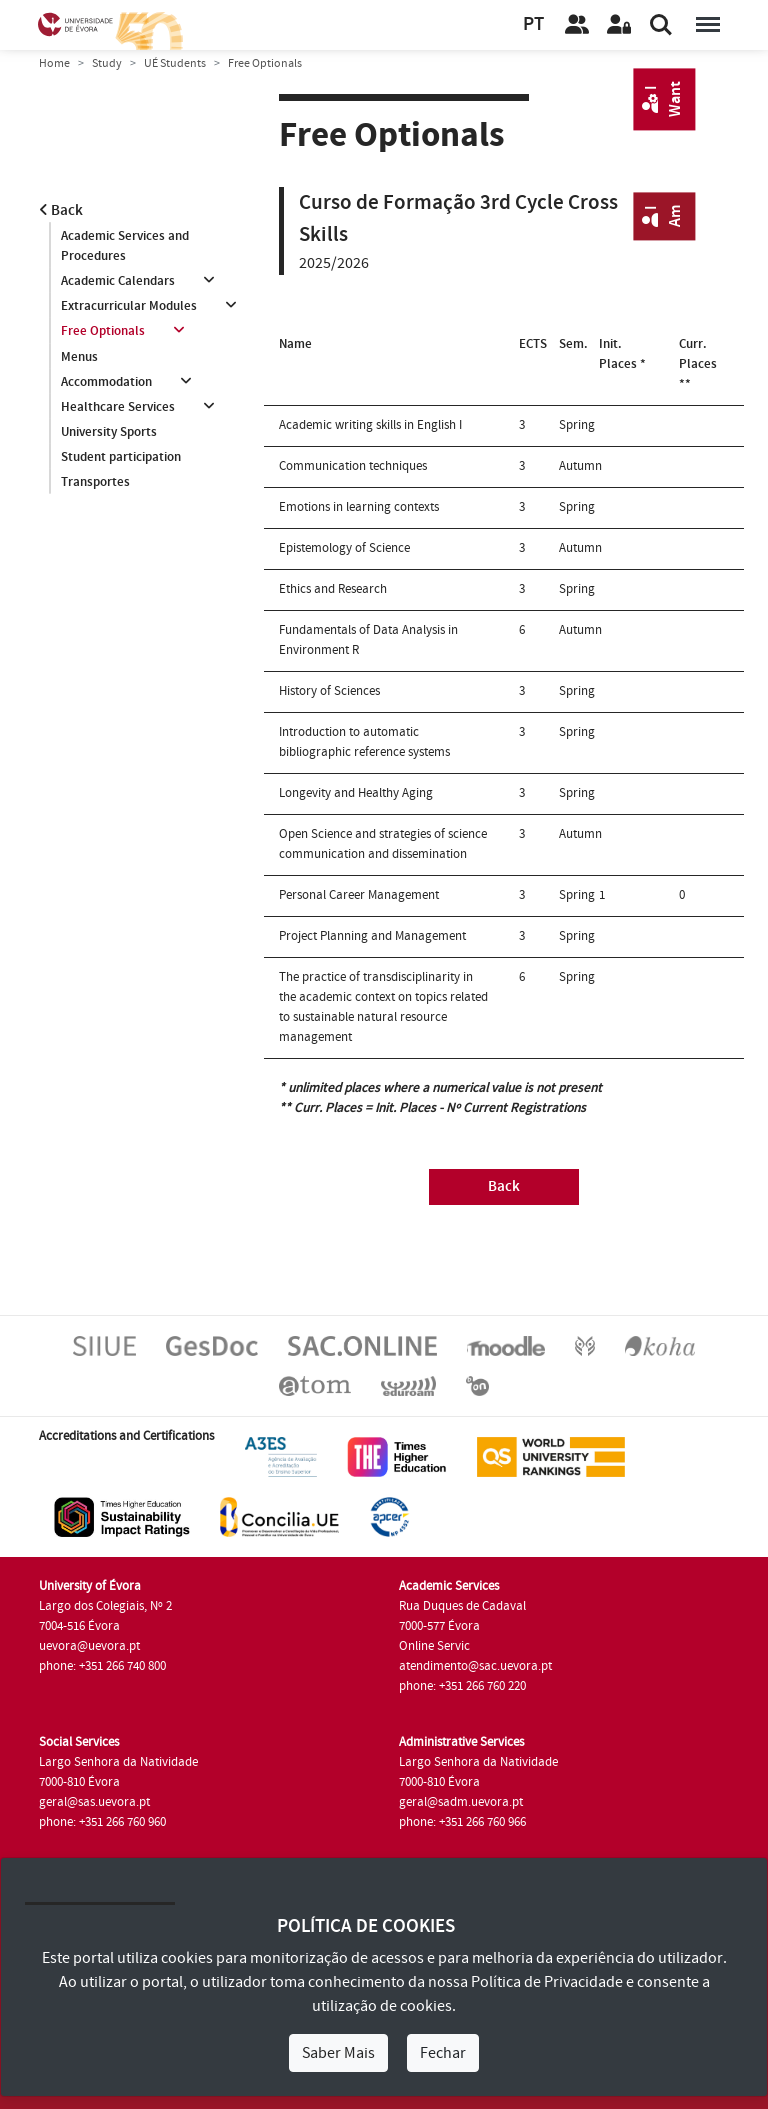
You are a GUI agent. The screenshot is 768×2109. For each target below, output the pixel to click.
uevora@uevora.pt (89, 1646)
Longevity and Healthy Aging (356, 793)
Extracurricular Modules (129, 306)
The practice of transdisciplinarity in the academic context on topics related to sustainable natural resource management (383, 1007)
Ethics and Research (333, 589)
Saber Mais (338, 2053)
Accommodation (106, 382)
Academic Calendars (118, 281)
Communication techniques (353, 466)
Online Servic (434, 1646)
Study (107, 63)
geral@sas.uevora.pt (94, 1802)
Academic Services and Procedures (125, 246)
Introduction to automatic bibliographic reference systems (364, 742)
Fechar (443, 2053)
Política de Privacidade (547, 1982)
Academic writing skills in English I (370, 425)
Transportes (95, 483)
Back (61, 210)
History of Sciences (329, 691)
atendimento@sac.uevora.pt (475, 1666)
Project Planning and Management (372, 936)
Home (54, 63)
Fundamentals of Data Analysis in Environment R (368, 640)
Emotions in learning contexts (359, 507)
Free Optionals (103, 332)
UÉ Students (175, 63)
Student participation (121, 458)
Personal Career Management (359, 895)
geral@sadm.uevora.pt (461, 1802)
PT (533, 24)
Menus (79, 357)
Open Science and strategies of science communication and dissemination (383, 844)
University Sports (109, 433)
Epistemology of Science (344, 548)
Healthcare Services (118, 407)
